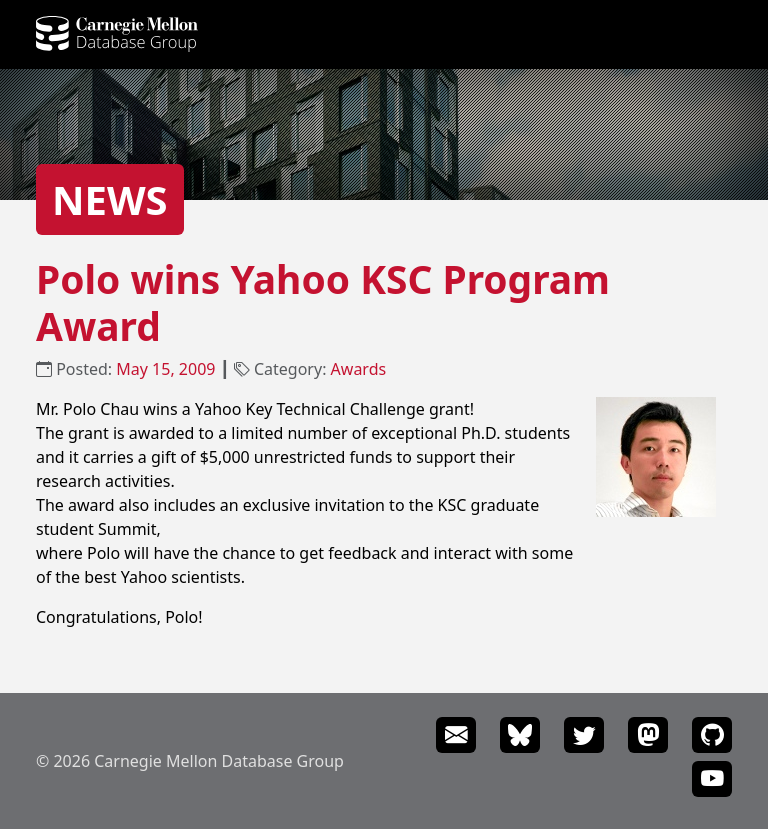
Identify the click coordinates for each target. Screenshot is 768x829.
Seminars (701, 37)
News (569, 37)
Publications (412, 37)
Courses (505, 37)
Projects (316, 37)
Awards (359, 369)
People (246, 37)
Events (628, 37)
